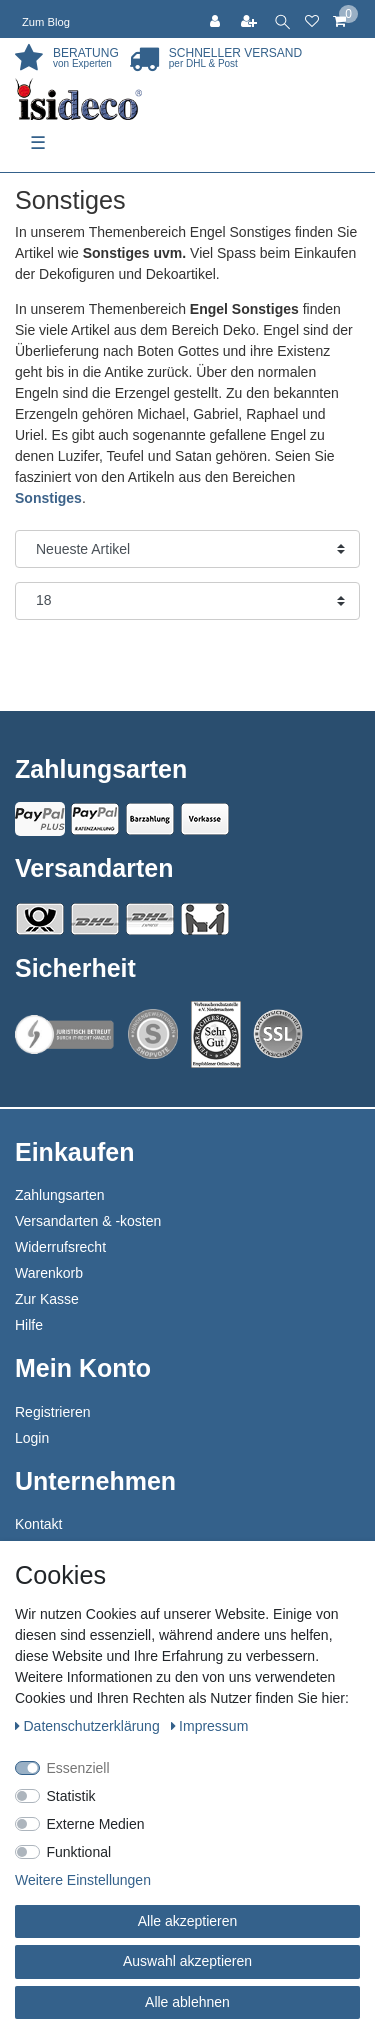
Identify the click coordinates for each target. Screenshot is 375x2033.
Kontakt (38, 1524)
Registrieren (52, 1412)
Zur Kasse (47, 1299)
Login (32, 1438)
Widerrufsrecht (60, 1247)
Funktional (79, 1852)
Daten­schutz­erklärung (89, 1726)
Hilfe (29, 1325)
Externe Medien (96, 1824)
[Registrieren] (251, 19)
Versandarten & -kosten (88, 1221)
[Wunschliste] (312, 19)
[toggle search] (282, 19)
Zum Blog (46, 22)
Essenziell (78, 1768)
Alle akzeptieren (188, 1921)
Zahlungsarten (60, 1195)
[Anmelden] (217, 19)
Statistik (71, 1796)
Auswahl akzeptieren (187, 1961)
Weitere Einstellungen (83, 1880)
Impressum (210, 1726)
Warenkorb (49, 1273)
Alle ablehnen (187, 2002)
